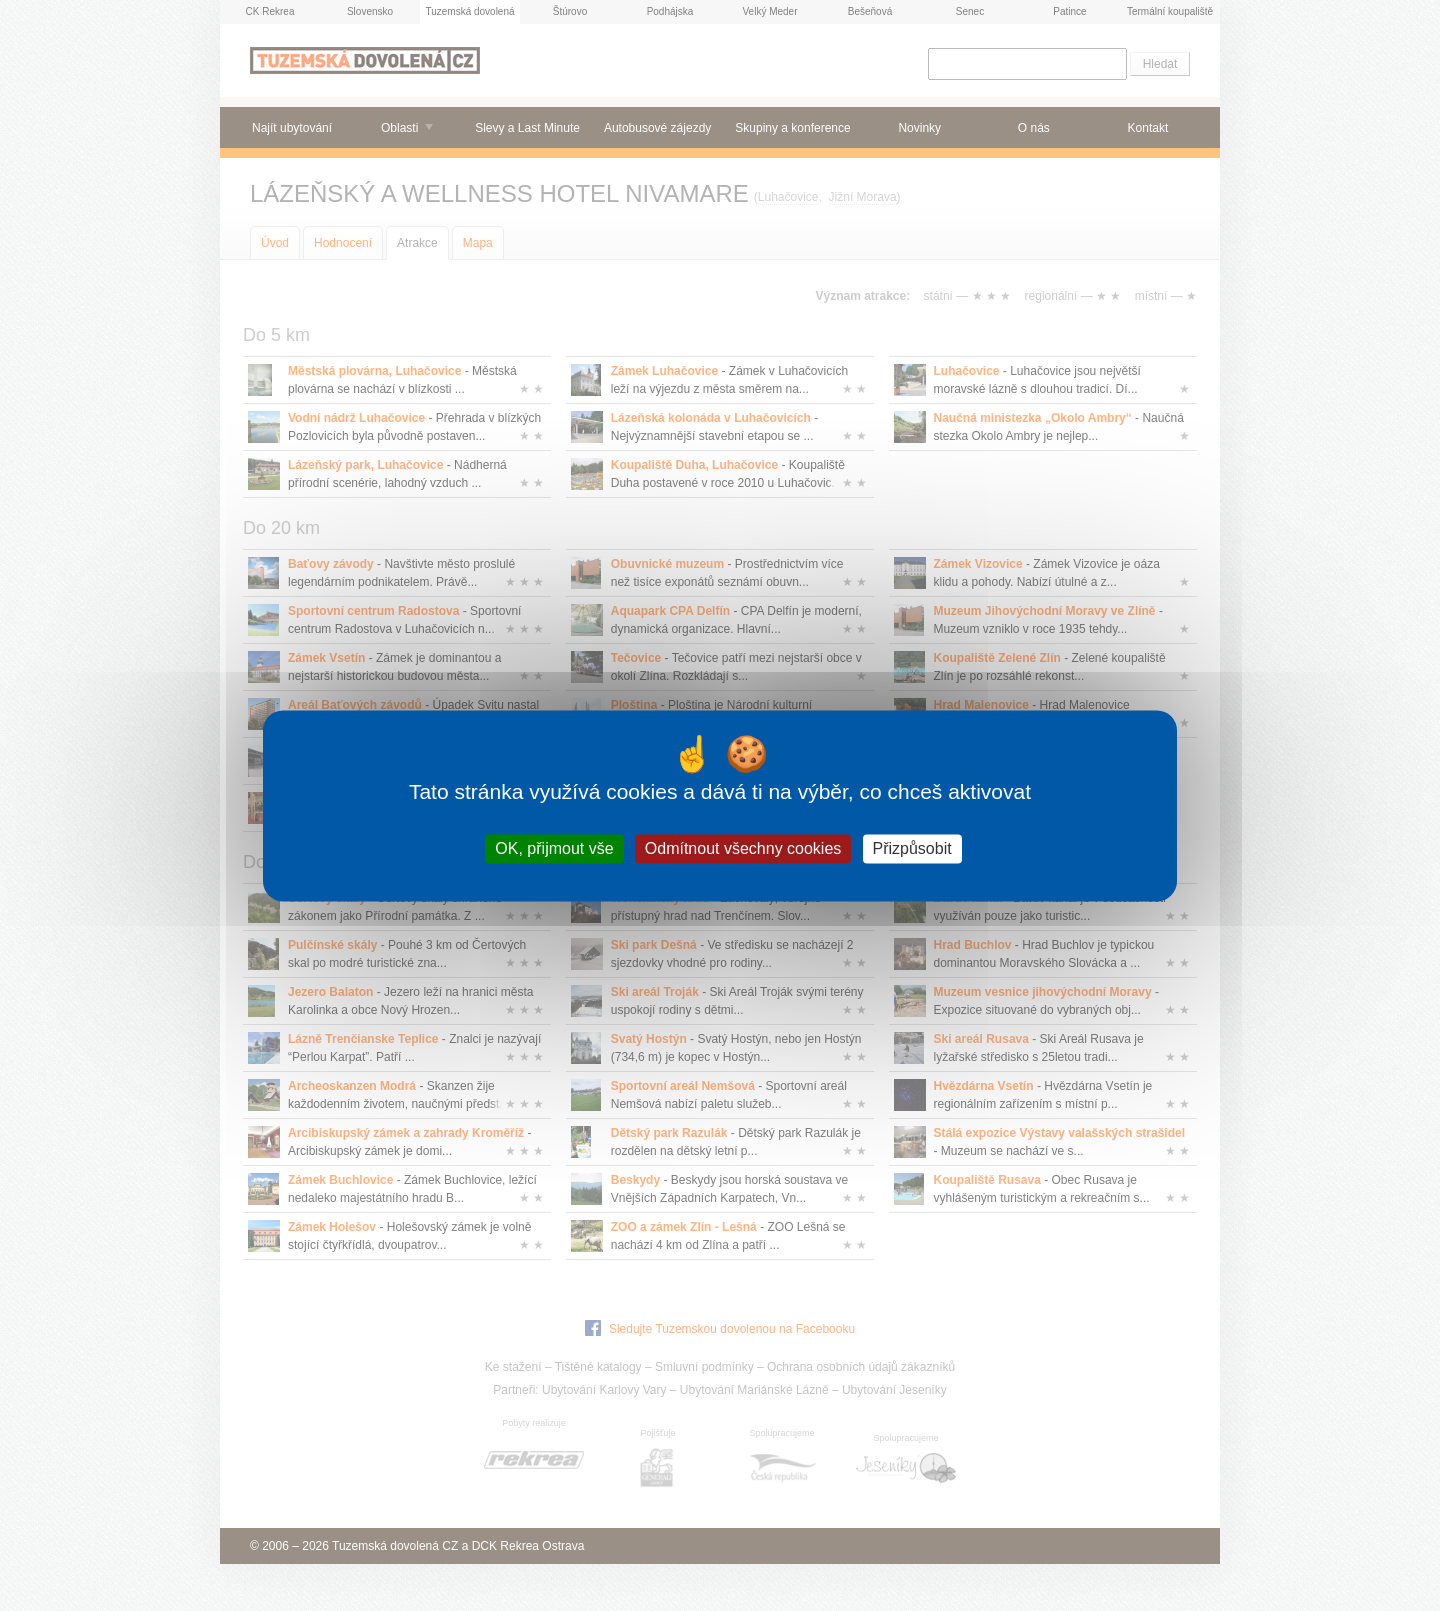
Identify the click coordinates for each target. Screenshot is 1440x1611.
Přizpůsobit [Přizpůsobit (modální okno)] (912, 848)
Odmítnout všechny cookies (743, 848)
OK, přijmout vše (554, 848)
